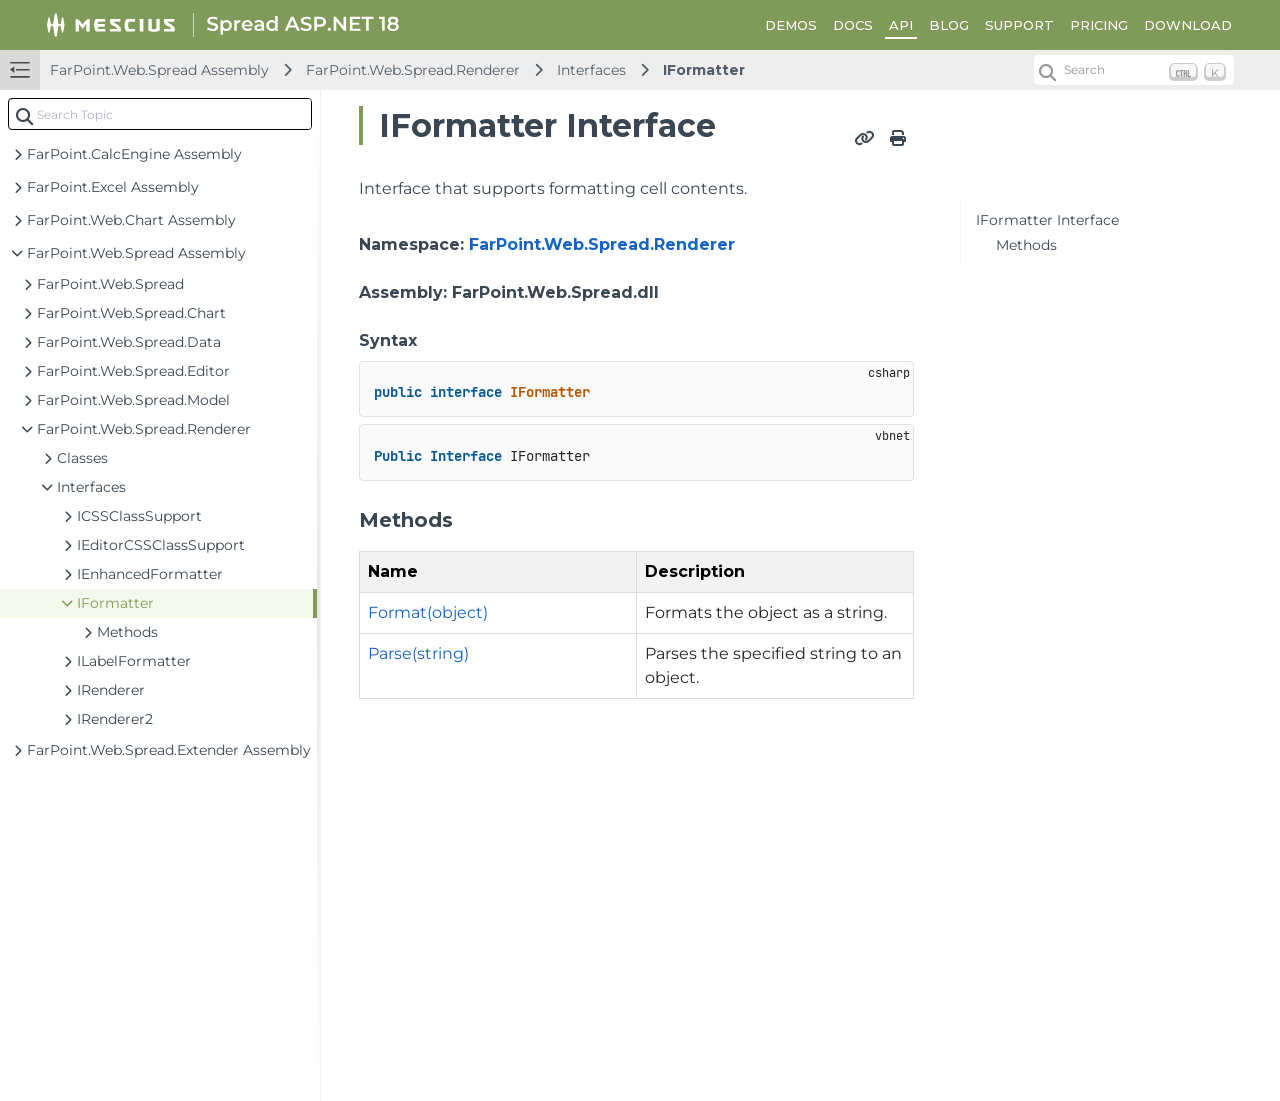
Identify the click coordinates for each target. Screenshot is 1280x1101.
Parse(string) (418, 653)
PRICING (1099, 25)
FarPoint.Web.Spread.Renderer (413, 70)
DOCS (853, 25)
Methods (1026, 245)
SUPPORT (1019, 25)
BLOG (949, 25)
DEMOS (791, 25)
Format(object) (428, 612)
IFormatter (704, 70)
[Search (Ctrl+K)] (1134, 70)
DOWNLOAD (1188, 25)
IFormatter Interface (1047, 220)
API (901, 25)
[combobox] (160, 114)
